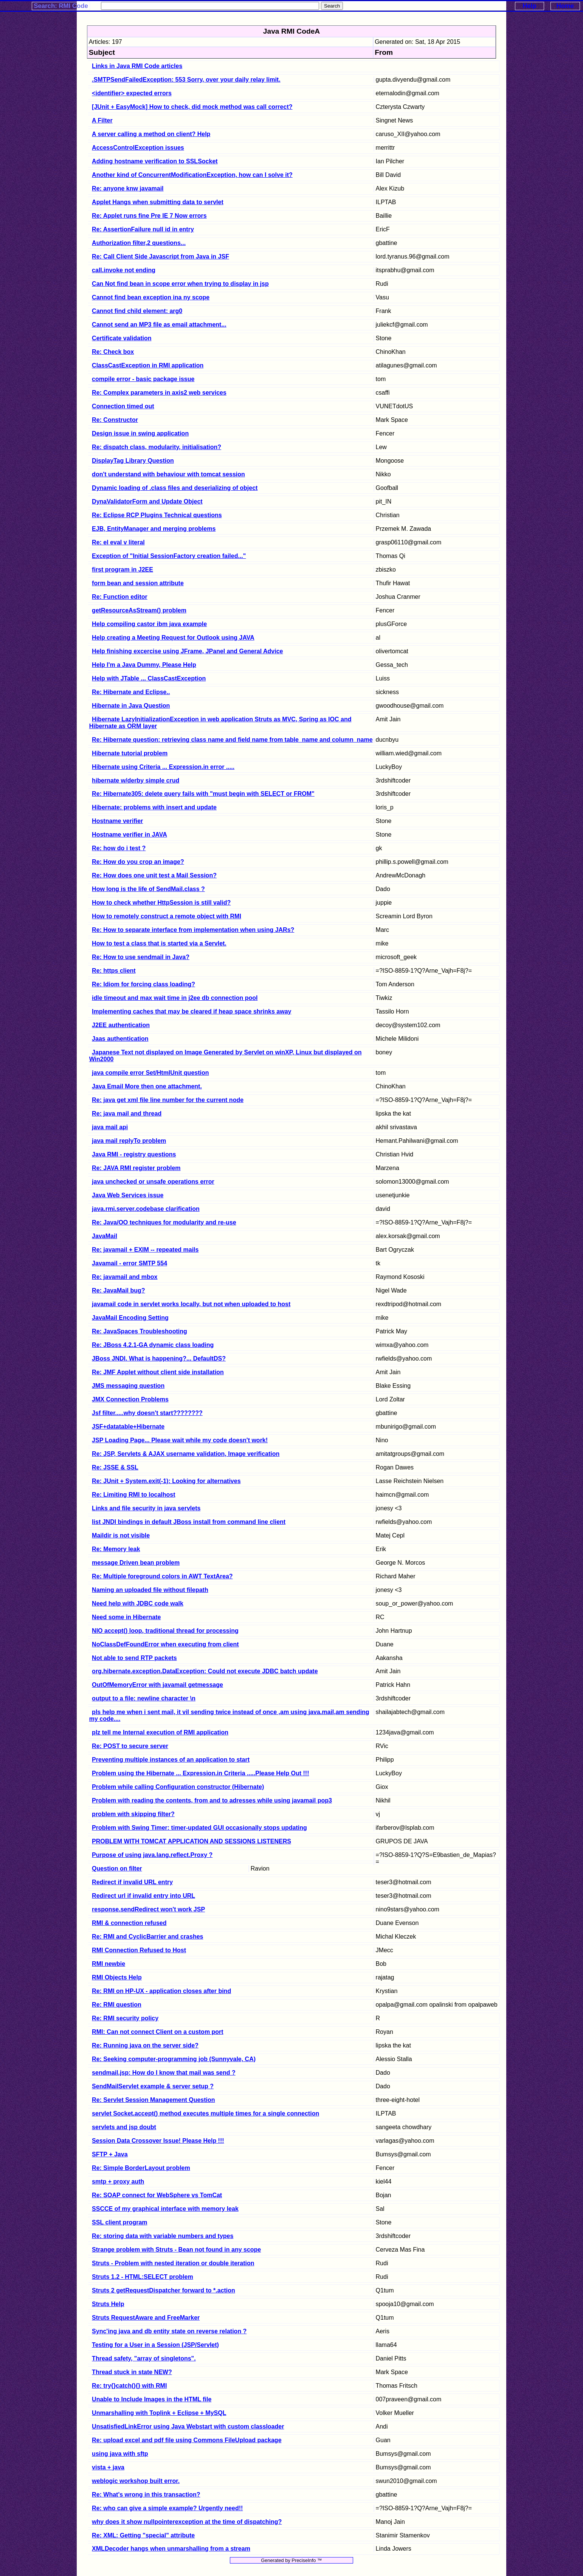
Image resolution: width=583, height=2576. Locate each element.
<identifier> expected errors (132, 93)
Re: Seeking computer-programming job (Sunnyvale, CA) (174, 2059)
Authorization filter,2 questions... (139, 243)
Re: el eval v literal (118, 542)
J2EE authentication (121, 1025)
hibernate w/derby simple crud (135, 780)
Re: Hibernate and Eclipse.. (131, 692)
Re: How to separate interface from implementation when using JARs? (193, 930)
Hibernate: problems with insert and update (154, 807)
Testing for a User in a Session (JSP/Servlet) (155, 2345)
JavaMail (104, 1236)
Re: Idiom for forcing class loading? (143, 984)
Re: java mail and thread (126, 1113)
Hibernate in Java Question (131, 705)
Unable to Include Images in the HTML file (151, 2399)
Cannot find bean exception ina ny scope (150, 297)
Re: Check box (113, 352)
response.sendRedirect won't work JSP (148, 1909)
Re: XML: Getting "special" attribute (143, 2535)
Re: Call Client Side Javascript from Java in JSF (160, 256)
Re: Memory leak (116, 1549)
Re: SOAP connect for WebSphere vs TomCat (157, 2195)
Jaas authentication (120, 1038)
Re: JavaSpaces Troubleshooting (139, 1331)
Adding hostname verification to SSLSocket (155, 161)
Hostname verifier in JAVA (129, 834)
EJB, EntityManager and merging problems (154, 528)
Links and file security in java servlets (146, 1508)
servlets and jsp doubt (124, 2127)
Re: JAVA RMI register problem (136, 1168)
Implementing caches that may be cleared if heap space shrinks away (191, 1011)
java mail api (110, 1127)
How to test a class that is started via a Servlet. (159, 943)
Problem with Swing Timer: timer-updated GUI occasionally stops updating (199, 1827)
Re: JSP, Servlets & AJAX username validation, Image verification (185, 1454)
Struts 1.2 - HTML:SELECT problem (142, 2277)
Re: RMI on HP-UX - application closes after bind (161, 1991)
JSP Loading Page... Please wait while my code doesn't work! (180, 1440)
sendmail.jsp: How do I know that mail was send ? (164, 2072)
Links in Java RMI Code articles (137, 66)
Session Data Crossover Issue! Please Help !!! (158, 2140)
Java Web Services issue (127, 1195)
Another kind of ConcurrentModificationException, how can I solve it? (192, 175)
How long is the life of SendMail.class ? (148, 889)
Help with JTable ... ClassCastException (149, 678)
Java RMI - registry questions (134, 1154)
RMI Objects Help (117, 1977)
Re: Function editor (119, 597)
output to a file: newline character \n (143, 1698)
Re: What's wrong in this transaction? (146, 2494)
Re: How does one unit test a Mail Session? (154, 875)
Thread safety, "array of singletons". (144, 2358)
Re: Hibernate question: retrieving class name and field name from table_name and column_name (232, 739)
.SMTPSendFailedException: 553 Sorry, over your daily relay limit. (186, 79)
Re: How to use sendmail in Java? (140, 957)
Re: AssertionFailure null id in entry (143, 229)
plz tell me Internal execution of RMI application (160, 1732)
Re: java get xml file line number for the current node (167, 1100)
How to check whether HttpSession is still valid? (161, 902)
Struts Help (108, 2304)
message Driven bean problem (136, 1562)
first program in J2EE (122, 569)
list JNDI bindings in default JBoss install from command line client (188, 1522)
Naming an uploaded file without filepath (150, 1590)
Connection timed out (123, 406)
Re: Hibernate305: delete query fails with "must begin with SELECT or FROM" (203, 793)
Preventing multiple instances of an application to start (171, 1759)
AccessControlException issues (138, 147)
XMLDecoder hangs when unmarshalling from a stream (171, 2548)
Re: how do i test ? (119, 848)
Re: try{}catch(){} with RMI (129, 2385)
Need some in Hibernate (126, 1617)
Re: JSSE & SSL (115, 1467)
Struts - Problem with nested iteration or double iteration (173, 2263)
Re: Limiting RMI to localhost (133, 1494)
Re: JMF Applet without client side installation (158, 1372)
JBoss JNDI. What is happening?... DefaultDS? (159, 1358)
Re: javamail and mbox (124, 1277)
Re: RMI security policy (125, 2018)
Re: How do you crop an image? (138, 862)
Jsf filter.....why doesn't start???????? (147, 1413)
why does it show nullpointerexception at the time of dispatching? (187, 2522)
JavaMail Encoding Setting (130, 1317)
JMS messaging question (128, 1386)
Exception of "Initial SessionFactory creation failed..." (169, 556)
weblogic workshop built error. (136, 2481)
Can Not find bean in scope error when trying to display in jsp (180, 284)
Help (529, 5)
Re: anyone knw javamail (127, 188)
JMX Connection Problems (130, 1399)
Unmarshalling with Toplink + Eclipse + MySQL (159, 2413)
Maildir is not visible (121, 1535)
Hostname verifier (117, 821)
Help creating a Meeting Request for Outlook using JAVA (173, 637)
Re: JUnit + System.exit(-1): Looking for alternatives (166, 1481)
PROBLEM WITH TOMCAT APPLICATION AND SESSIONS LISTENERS (191, 1841)
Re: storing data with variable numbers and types (162, 2236)
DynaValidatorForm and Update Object (147, 501)
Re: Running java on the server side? (145, 2045)
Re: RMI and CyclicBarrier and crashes (147, 1936)
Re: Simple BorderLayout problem (141, 2168)
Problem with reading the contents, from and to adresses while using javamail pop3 (212, 1800)
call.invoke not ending (123, 270)
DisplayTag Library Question (133, 460)
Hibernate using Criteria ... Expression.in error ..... (163, 767)
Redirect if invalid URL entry (132, 1882)
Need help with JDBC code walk (137, 1603)
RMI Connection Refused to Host (139, 1950)
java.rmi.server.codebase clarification (146, 1209)
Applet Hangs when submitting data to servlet (157, 202)
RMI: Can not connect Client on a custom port (157, 2032)
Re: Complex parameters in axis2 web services (159, 392)
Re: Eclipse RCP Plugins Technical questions (157, 515)
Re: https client (114, 970)
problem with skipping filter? (133, 1814)
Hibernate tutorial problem (129, 753)
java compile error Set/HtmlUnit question (150, 1072)
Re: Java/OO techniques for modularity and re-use (164, 1222)
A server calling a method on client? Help (151, 134)
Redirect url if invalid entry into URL (143, 1895)
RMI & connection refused (129, 1923)
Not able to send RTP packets (134, 1658)
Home (565, 5)
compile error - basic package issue (143, 379)
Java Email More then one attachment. (147, 1086)
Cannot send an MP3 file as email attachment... (159, 324)
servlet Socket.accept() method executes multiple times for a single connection (205, 2113)
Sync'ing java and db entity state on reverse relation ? (169, 2331)
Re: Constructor (115, 420)
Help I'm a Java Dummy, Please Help (144, 665)
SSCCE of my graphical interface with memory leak (165, 2209)
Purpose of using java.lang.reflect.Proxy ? (152, 1855)
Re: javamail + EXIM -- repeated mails (145, 1249)
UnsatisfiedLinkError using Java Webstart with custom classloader (188, 2426)
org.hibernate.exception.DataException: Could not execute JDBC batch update (205, 1671)
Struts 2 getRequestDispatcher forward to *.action (163, 2290)
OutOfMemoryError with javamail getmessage (157, 1685)
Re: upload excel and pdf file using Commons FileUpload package (186, 2440)
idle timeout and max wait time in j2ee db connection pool (174, 998)
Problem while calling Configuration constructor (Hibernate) (178, 1787)
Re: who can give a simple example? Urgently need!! (167, 2508)
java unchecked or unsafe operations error (153, 1181)
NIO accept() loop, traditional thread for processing (165, 1630)
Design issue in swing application (140, 433)
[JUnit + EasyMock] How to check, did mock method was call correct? (192, 107)
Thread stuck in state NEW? (132, 2372)
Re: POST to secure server (130, 1746)
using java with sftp (120, 2453)
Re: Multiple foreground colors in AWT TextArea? (162, 1576)
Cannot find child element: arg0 (137, 311)
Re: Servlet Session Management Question (153, 2100)
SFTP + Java (109, 2154)
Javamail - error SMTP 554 (129, 1263)
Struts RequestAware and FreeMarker (146, 2317)
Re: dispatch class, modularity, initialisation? (156, 447)
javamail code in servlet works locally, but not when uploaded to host (191, 1304)
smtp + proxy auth (118, 2181)
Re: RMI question (116, 2004)
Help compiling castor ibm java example (149, 624)
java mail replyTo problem (129, 1141)
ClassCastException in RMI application (147, 365)
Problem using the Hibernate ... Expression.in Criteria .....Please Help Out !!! (200, 1773)
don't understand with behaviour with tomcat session (168, 474)
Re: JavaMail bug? (118, 1290)
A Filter (102, 120)
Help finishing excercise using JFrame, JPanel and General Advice (187, 651)
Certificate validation (121, 338)
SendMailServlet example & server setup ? (153, 2086)
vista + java (108, 2467)
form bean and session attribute (138, 583)
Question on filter (117, 1868)
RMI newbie (108, 1964)
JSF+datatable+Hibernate (128, 1426)
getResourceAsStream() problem (139, 610)
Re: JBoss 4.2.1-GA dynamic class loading (153, 1345)
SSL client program (119, 2222)
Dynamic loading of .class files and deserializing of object (174, 488)
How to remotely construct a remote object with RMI (166, 916)
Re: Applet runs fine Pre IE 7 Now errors (149, 215)
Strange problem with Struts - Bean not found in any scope (176, 2249)
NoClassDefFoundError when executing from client (165, 1644)
